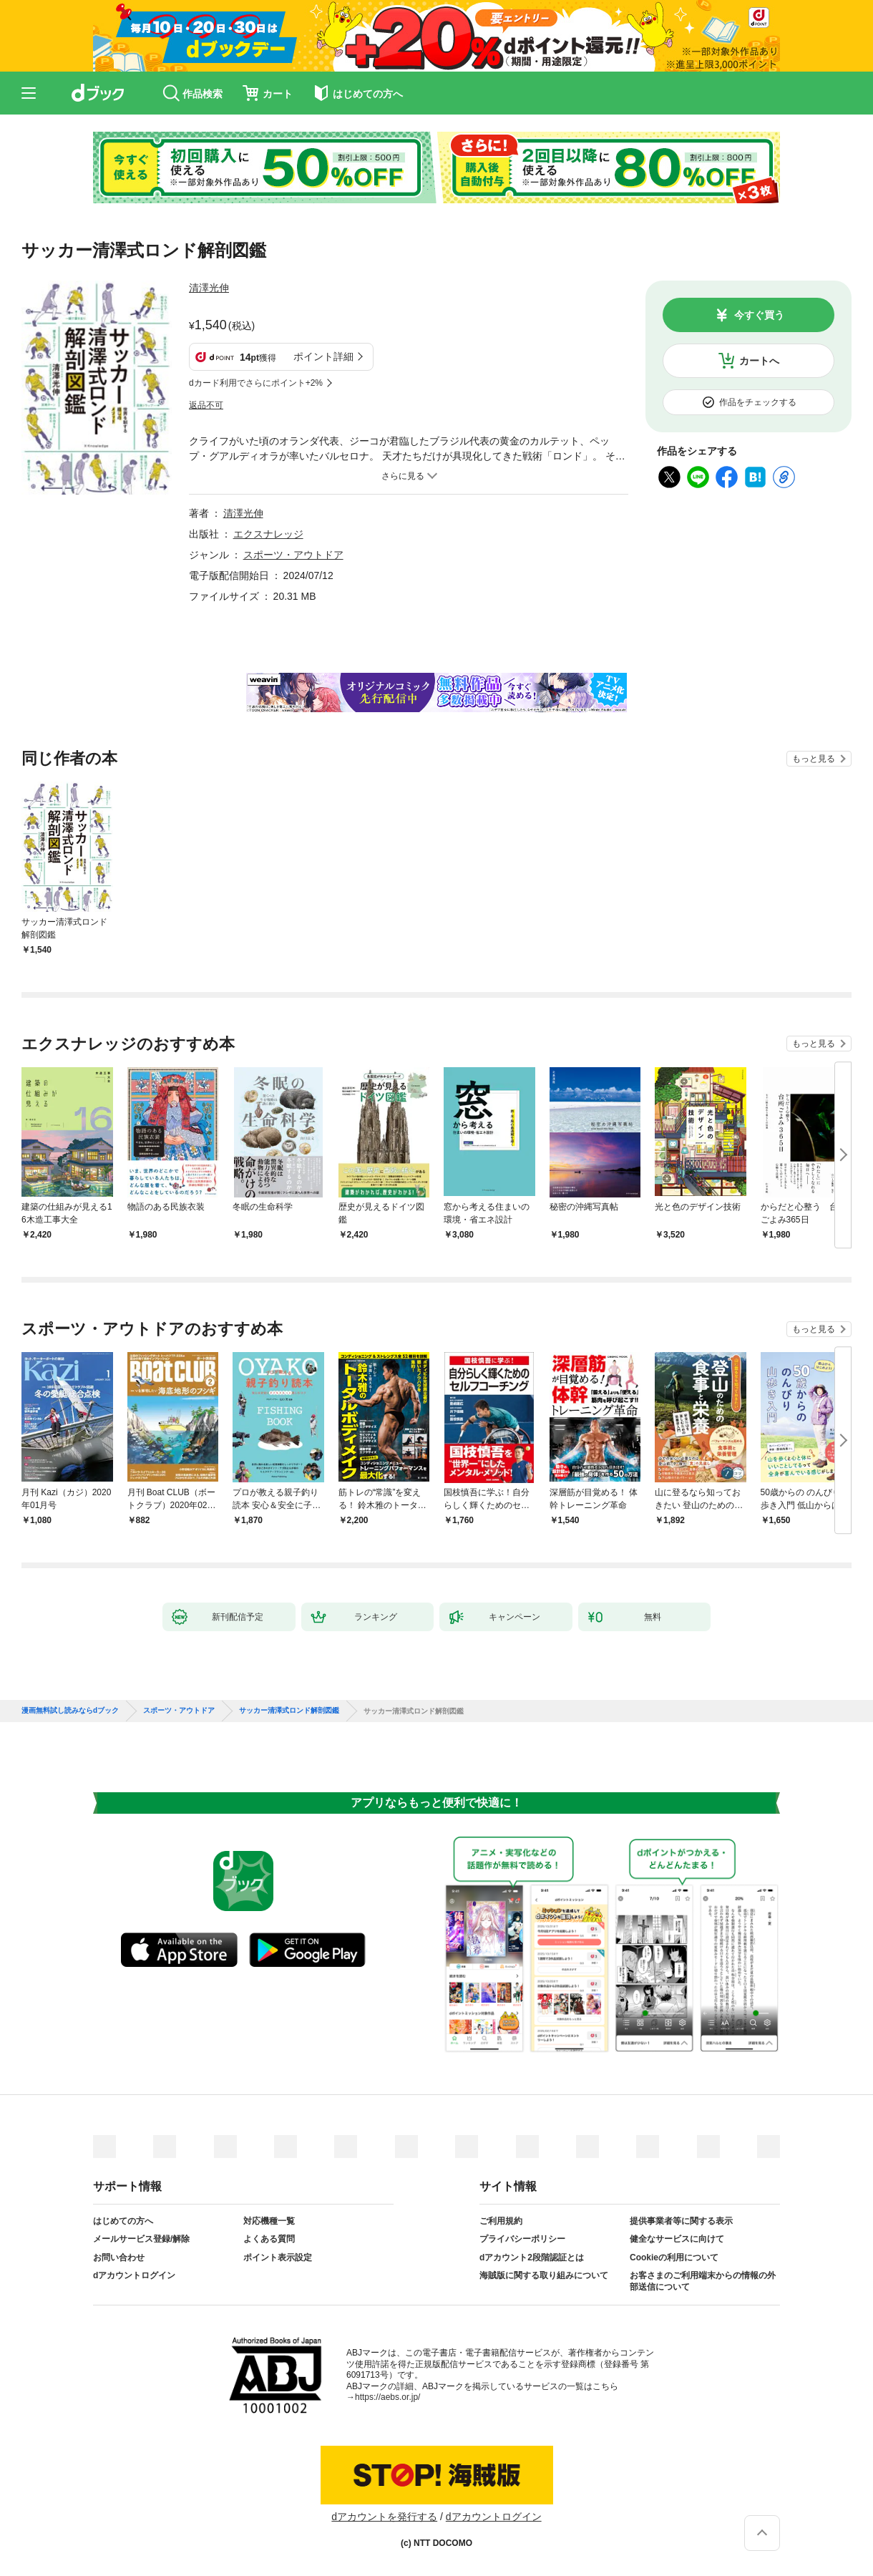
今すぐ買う (759, 315)
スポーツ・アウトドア (293, 554)
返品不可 (206, 405)
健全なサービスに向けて (677, 2239)
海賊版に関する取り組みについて (543, 2275)
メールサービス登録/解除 (141, 2239)
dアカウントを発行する (384, 2516)
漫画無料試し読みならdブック (70, 1710)
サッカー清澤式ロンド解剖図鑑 (289, 1710)
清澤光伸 (209, 287)
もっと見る (813, 759)
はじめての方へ (123, 2221)
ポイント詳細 (323, 356)
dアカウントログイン (134, 2275)
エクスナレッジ (268, 534)
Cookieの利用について (674, 2257)
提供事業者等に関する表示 (681, 2221)
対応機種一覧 (269, 2221)
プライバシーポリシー (522, 2239)
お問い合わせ (119, 2257)
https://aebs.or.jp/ (387, 2397)
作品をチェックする (757, 402)
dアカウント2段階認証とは (531, 2257)
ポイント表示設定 (277, 2257)
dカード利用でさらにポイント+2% (256, 383)
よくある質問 (269, 2239)
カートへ (759, 360)
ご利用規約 (500, 2221)
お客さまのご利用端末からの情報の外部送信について (703, 2281)
